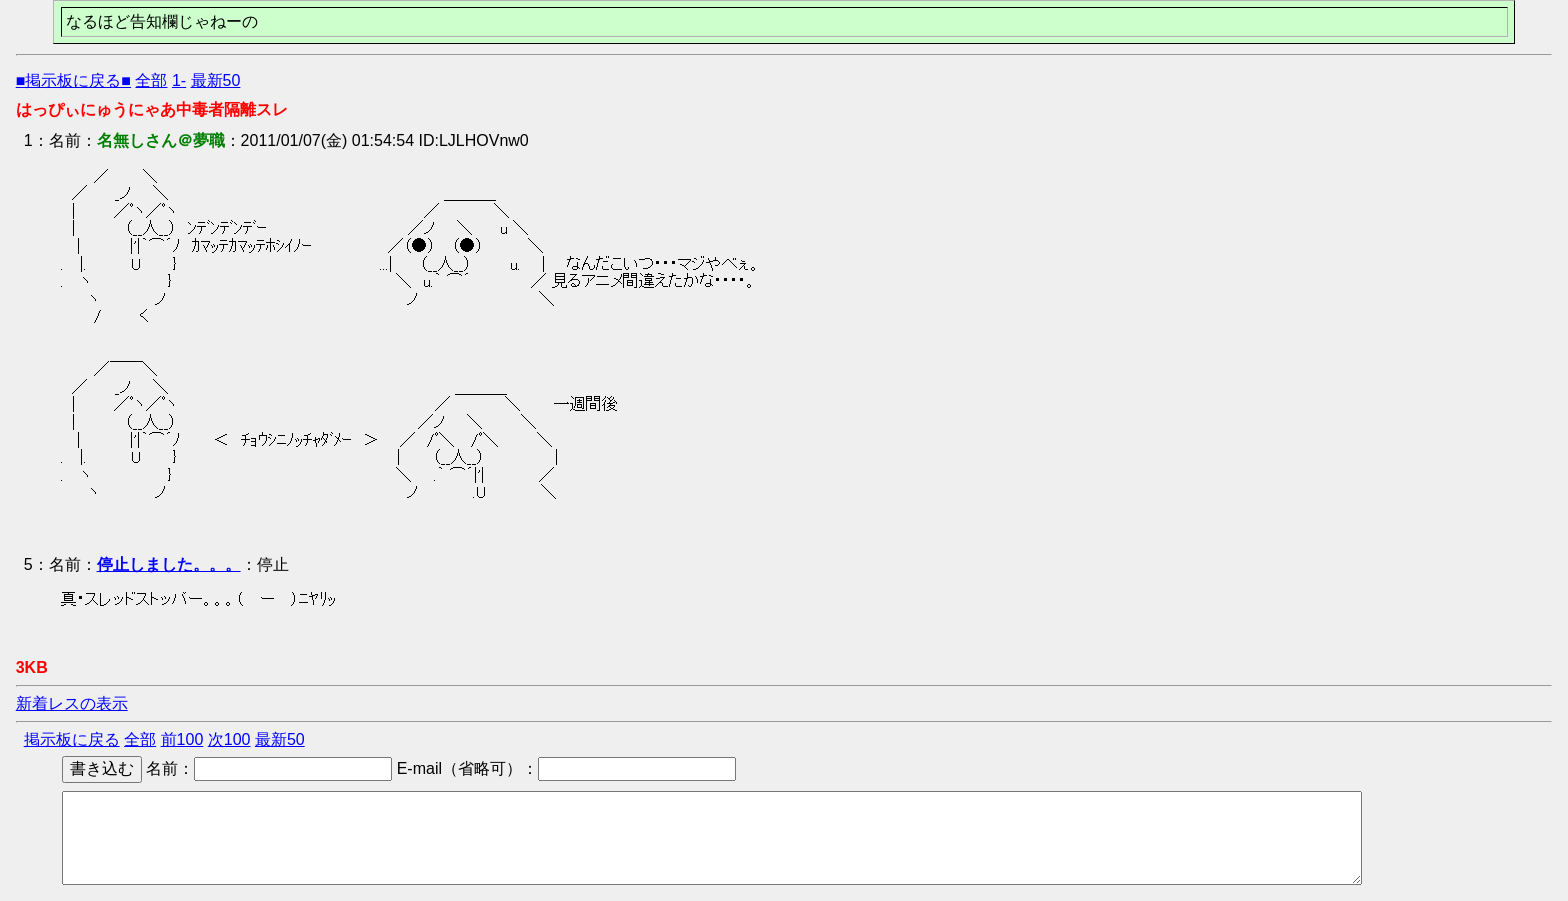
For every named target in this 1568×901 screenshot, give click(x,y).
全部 (151, 80)
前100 (182, 739)
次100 (229, 739)
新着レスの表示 (72, 703)
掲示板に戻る (72, 739)
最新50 (216, 80)
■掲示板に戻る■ (73, 80)
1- (179, 80)
